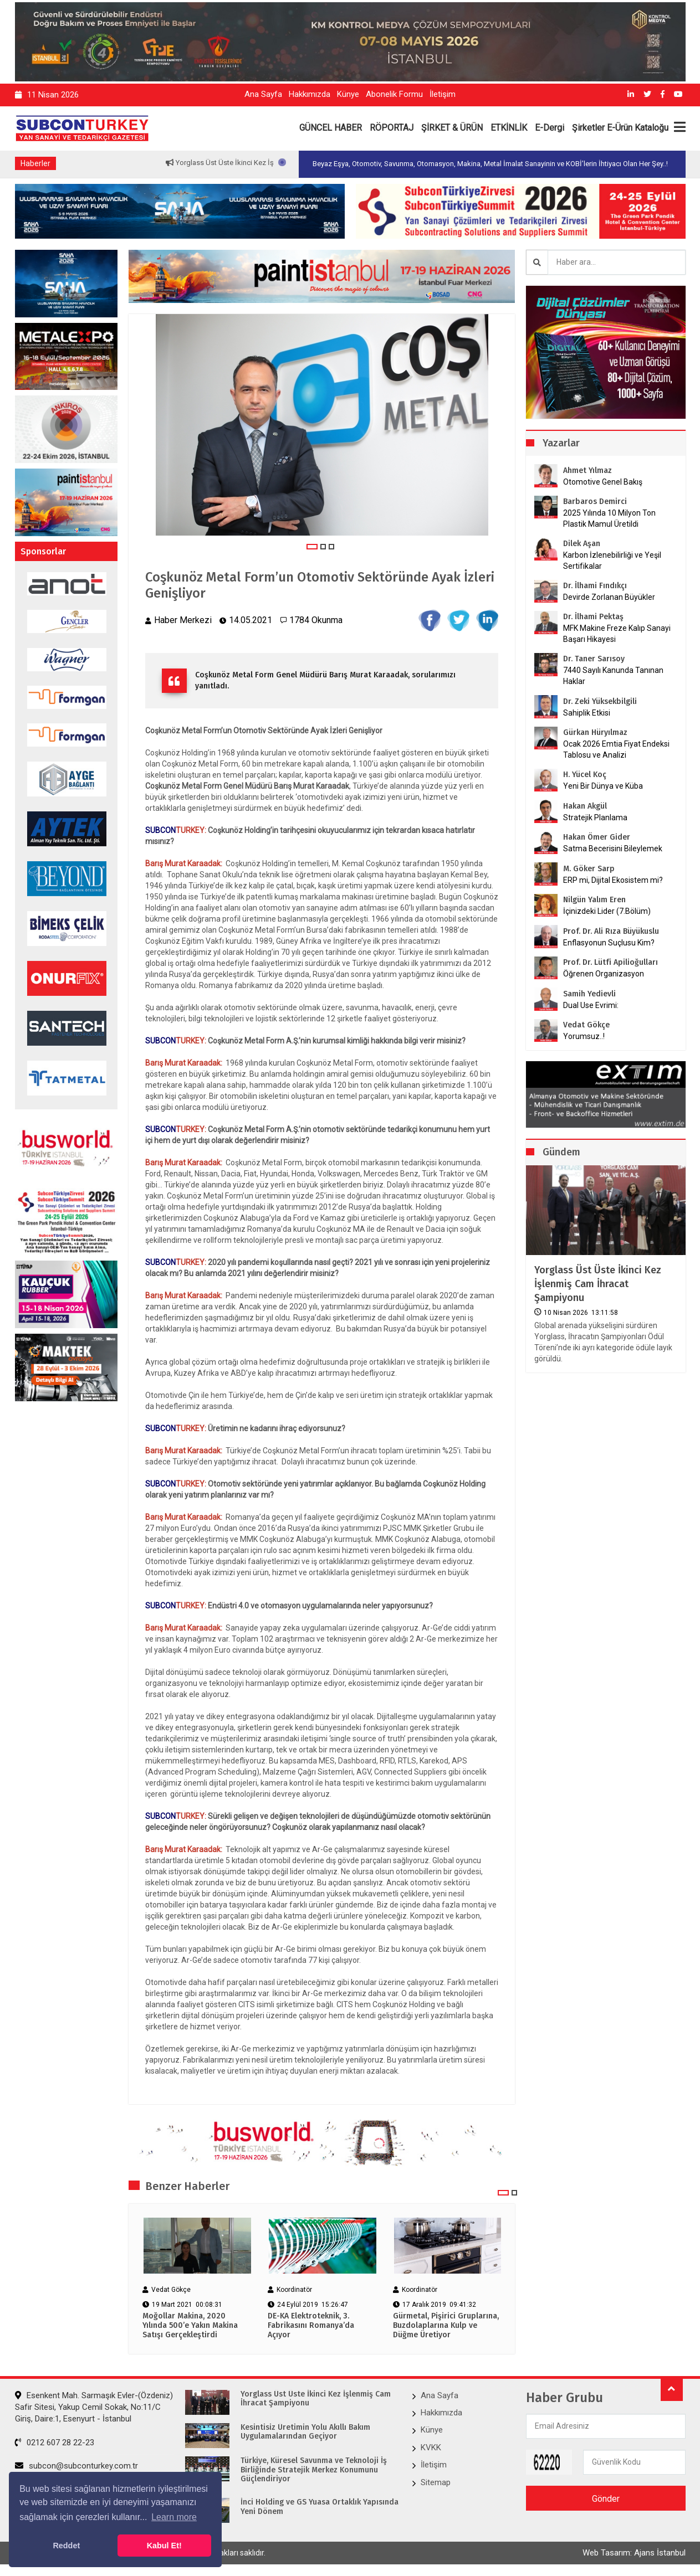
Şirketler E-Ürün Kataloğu (620, 127)
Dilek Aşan (581, 543)
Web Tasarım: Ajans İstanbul (634, 2553)
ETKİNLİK (508, 127)
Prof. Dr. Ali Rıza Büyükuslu (611, 931)
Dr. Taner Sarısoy (594, 659)
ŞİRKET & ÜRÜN (452, 127)
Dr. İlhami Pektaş (593, 616)
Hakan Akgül (585, 806)
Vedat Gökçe (586, 1025)
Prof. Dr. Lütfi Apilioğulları (610, 962)
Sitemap (436, 2482)
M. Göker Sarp (589, 868)
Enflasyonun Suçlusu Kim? (609, 942)
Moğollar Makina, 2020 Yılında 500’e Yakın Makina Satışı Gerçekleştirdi (190, 2326)
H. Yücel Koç (584, 774)
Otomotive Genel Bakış (602, 481)
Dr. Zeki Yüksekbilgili (600, 701)
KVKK (431, 2447)
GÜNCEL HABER (330, 127)
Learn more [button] (174, 2517)
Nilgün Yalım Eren (594, 899)
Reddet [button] (66, 2545)
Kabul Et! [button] (164, 2545)
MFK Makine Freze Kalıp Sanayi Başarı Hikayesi (617, 634)
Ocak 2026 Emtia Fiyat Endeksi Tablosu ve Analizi (616, 749)
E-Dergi (549, 127)
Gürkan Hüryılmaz (595, 732)
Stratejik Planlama (595, 817)
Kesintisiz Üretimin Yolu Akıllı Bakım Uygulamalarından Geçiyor (305, 2432)
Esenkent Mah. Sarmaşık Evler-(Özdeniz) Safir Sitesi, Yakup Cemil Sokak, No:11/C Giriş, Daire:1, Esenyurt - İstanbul (94, 2407)
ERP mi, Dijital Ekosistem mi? (613, 880)
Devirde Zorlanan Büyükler (609, 597)
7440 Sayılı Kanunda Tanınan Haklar (613, 676)
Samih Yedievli (589, 994)
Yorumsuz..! (584, 1036)
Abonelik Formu (394, 94)
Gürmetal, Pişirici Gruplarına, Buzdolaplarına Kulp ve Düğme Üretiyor (446, 2326)
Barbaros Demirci (595, 501)
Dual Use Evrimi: (591, 1005)
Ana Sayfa (263, 94)
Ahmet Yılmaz (587, 470)
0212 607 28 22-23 (54, 2443)
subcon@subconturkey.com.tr (76, 2466)
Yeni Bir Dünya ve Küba (603, 785)
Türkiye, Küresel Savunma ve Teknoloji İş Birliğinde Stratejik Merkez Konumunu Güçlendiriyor (314, 2470)
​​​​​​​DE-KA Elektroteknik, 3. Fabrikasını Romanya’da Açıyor (311, 2326)
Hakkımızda (309, 94)
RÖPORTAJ (391, 127)
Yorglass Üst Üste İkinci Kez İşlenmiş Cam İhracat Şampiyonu (597, 1284)
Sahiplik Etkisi (586, 712)
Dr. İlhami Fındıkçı (595, 585)
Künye (348, 94)
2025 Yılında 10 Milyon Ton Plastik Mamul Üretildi (609, 518)
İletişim (443, 94)
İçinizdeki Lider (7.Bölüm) (607, 911)
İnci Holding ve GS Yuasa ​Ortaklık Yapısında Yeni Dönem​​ (319, 2507)
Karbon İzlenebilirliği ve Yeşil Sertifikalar (612, 560)
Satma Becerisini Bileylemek (612, 848)
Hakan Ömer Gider (596, 837)
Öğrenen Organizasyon (603, 973)
